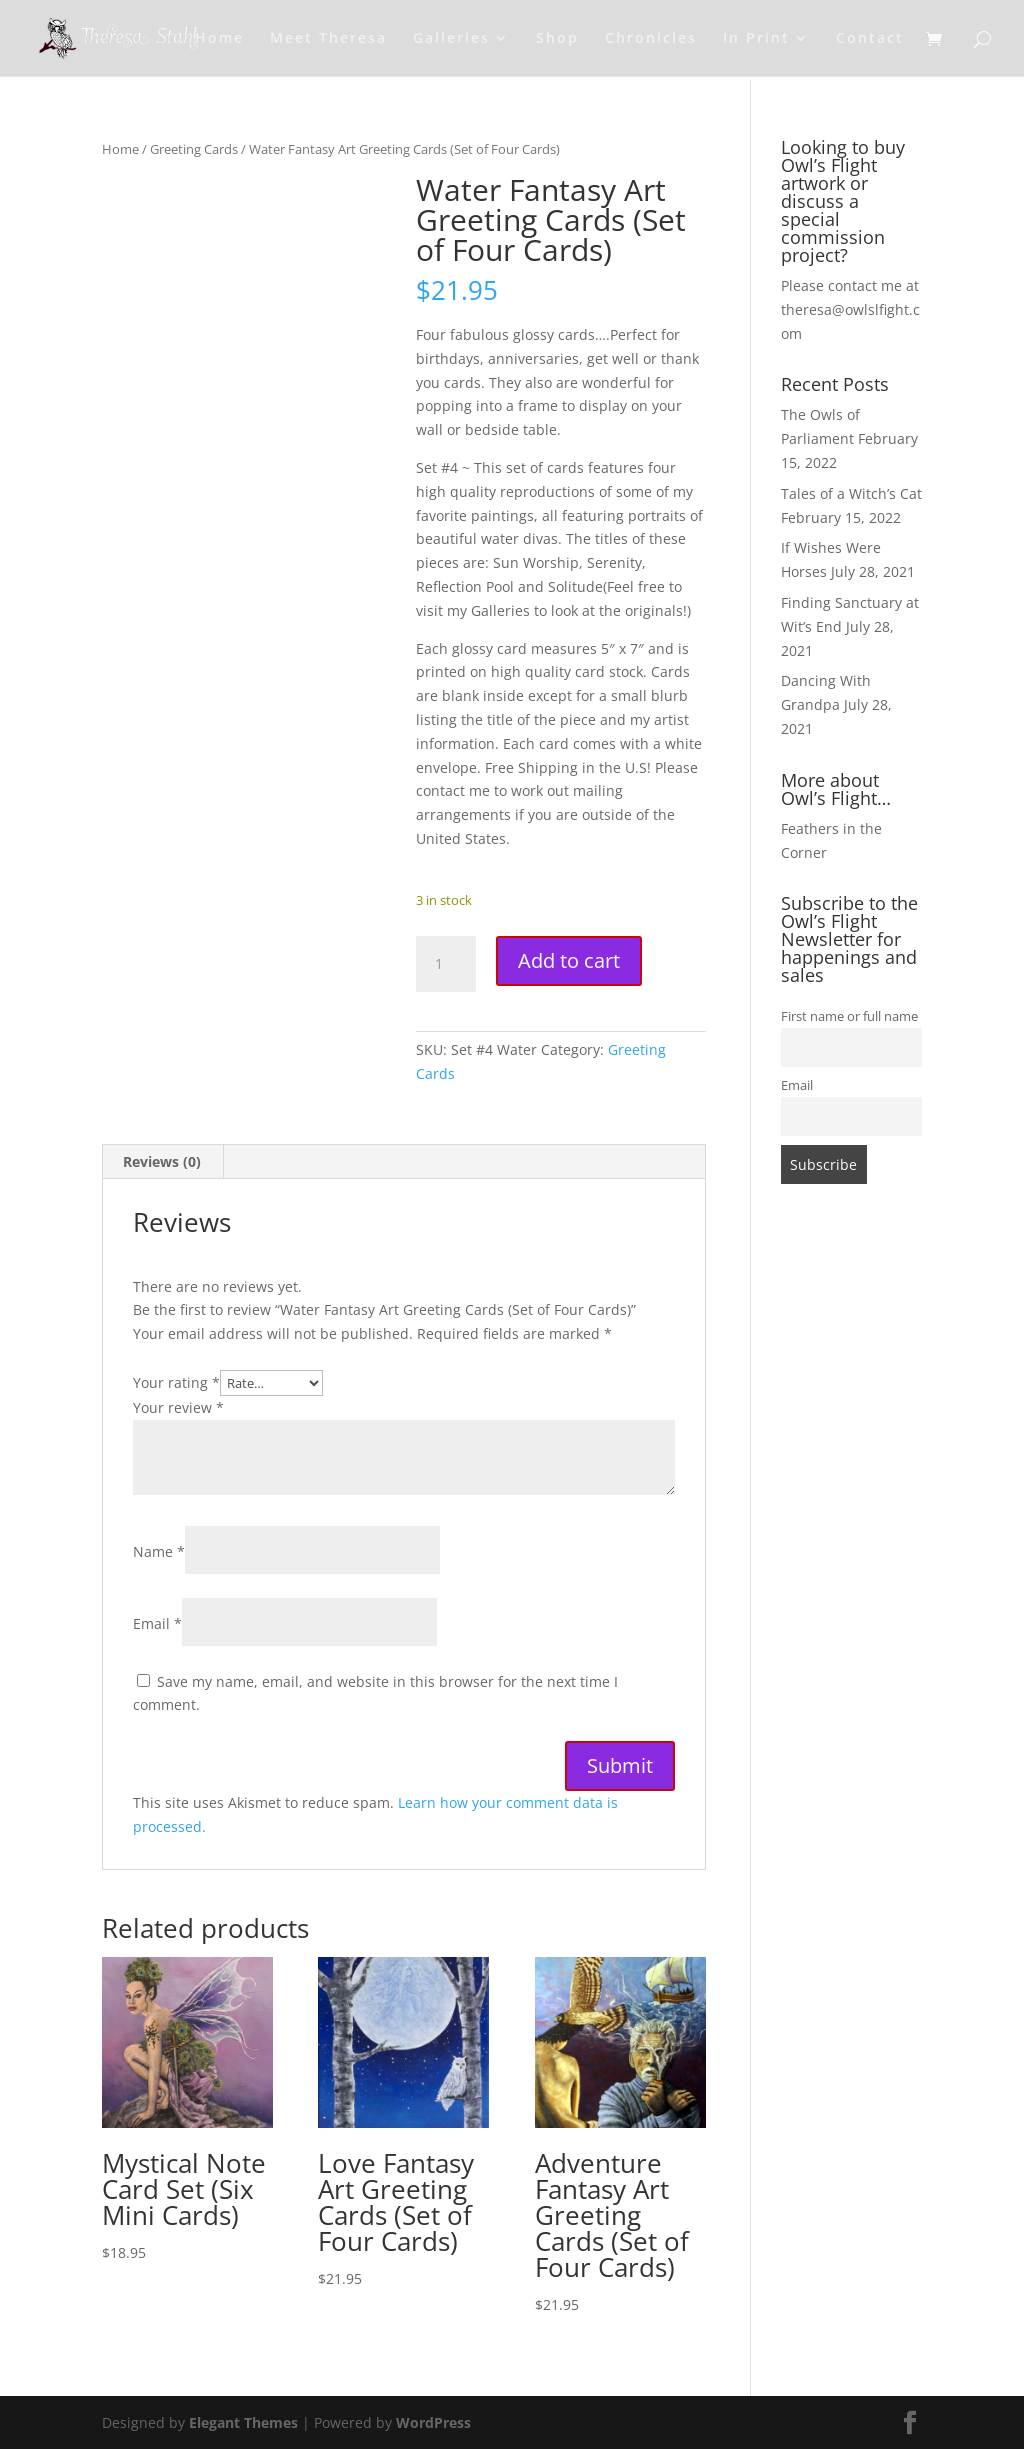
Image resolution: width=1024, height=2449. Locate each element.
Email (157, 1623)
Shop (557, 39)
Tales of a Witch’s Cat (851, 493)
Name (159, 1551)
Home (219, 39)
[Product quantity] (446, 964)
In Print (756, 39)
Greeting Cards (194, 149)
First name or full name (849, 1016)
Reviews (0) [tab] (162, 1161)
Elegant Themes (243, 2422)
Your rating (176, 1382)
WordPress (433, 2422)
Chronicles (651, 39)
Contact (870, 39)
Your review (178, 1407)
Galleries (451, 39)
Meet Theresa (328, 39)
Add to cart (569, 960)
